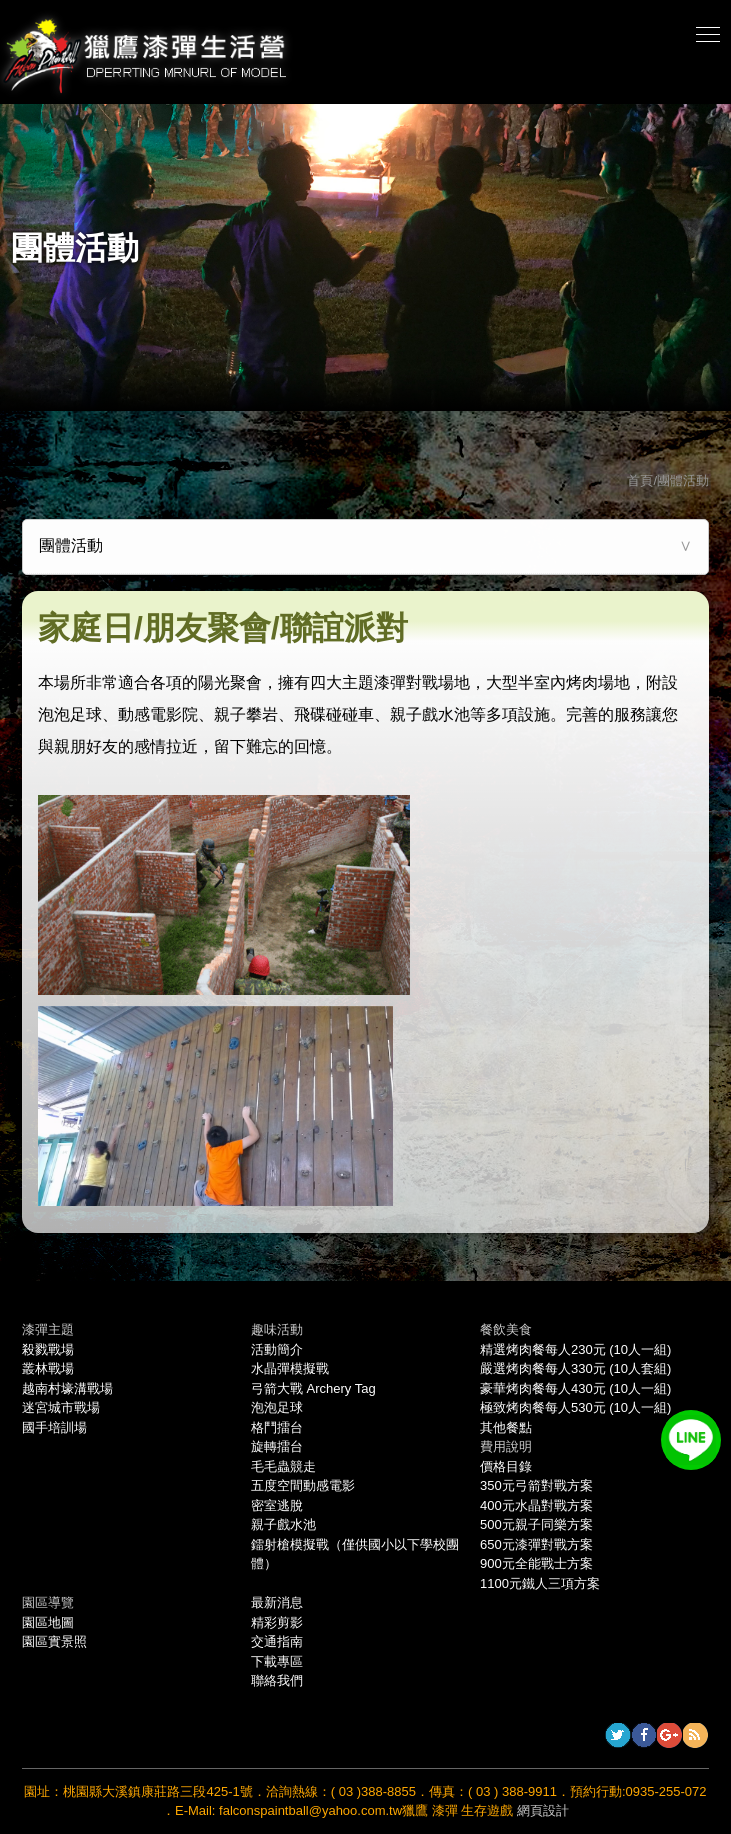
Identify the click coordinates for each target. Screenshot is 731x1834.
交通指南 (277, 1641)
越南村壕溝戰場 (67, 1388)
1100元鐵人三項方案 (540, 1583)
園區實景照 (54, 1641)
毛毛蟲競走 (283, 1466)
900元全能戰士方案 (536, 1563)
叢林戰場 (48, 1368)
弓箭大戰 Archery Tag (313, 1388)
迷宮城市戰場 (61, 1407)
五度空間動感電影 (303, 1485)
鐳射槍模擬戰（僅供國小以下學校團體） (355, 1554)
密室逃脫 (277, 1505)
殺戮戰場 (48, 1349)
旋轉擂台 (277, 1446)
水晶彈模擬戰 (290, 1368)
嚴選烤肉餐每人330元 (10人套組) (575, 1368)
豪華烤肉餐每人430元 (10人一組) (575, 1388)
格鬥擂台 (277, 1427)
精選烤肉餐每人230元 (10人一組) (575, 1349)
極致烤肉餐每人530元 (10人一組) (575, 1407)
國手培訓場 (54, 1427)
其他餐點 (506, 1427)
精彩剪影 (277, 1622)
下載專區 (277, 1661)
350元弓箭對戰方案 (536, 1485)
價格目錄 (506, 1466)
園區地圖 (48, 1622)
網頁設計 (543, 1810)
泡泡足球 (277, 1407)
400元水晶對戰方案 (536, 1505)
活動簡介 (277, 1349)
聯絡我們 (277, 1680)
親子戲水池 (283, 1524)
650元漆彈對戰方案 (536, 1544)
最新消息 (277, 1602)
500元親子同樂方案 (536, 1524)
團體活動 (71, 545)
